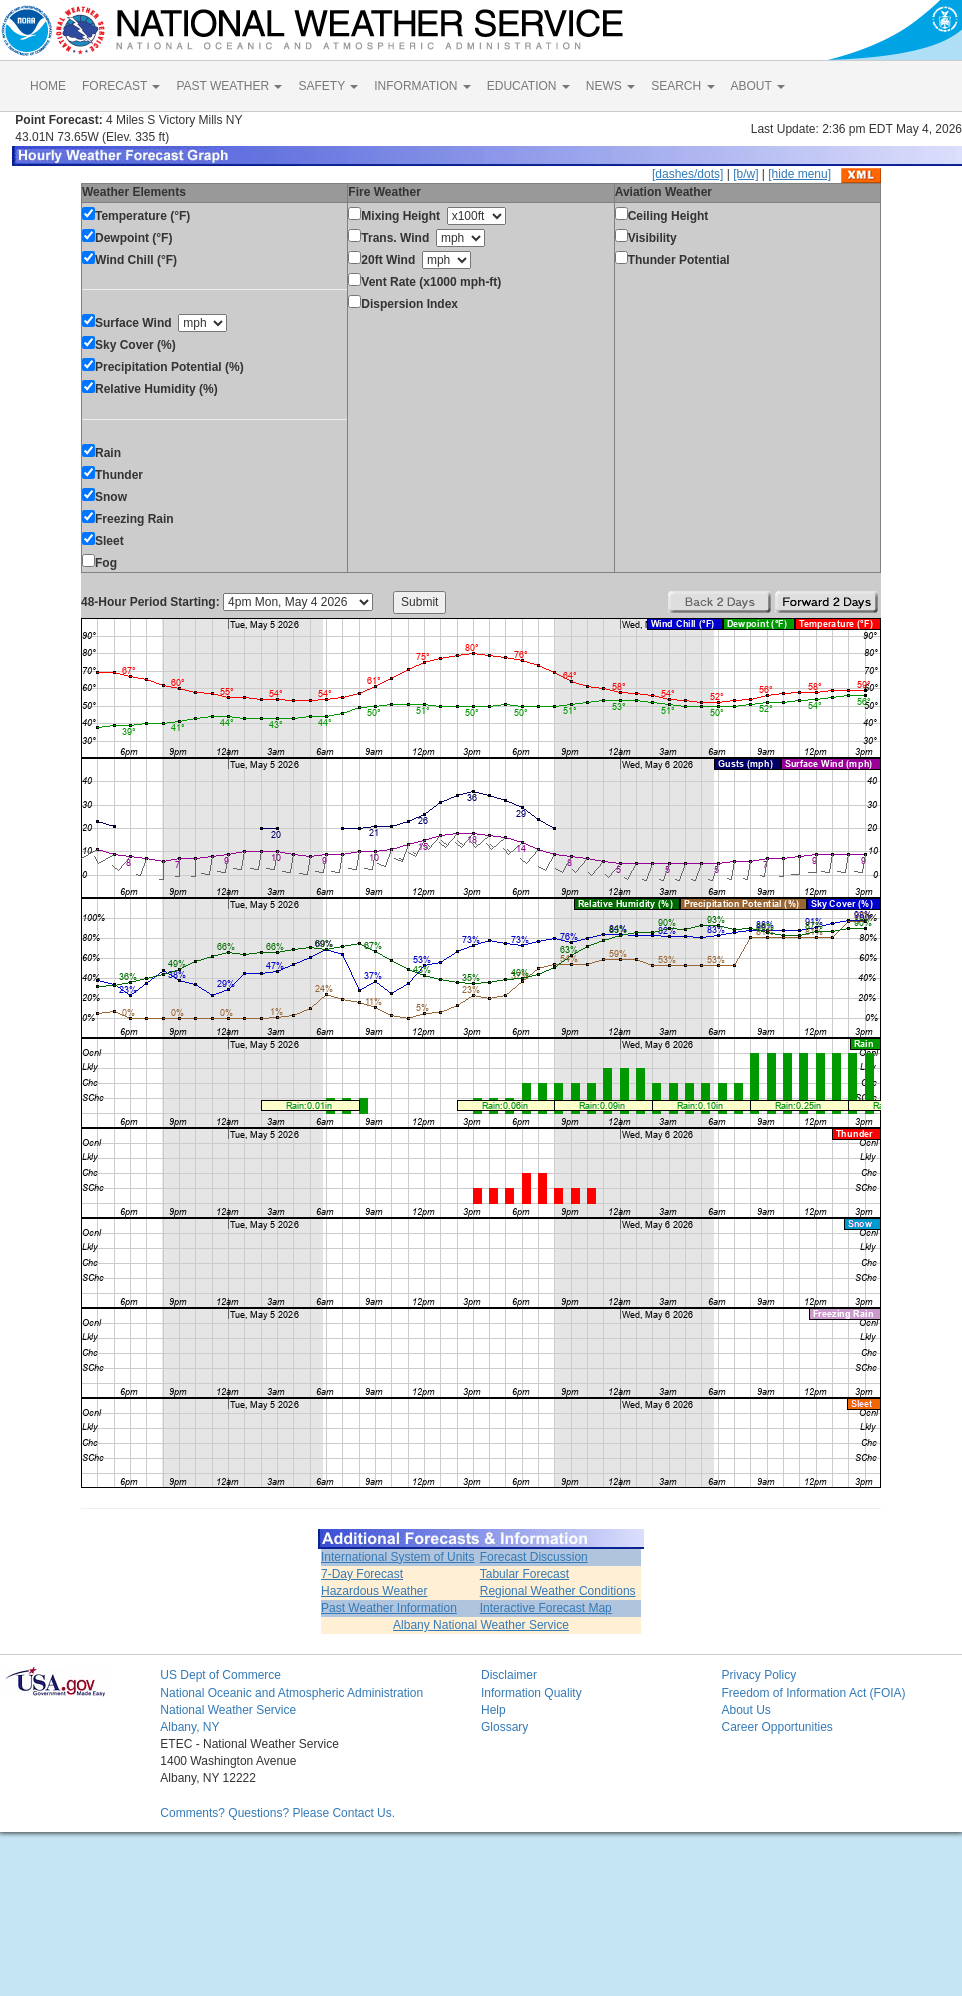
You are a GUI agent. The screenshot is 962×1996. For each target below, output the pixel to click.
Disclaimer (509, 1675)
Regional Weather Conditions (558, 1591)
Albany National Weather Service (481, 1625)
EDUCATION (528, 86)
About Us (745, 1710)
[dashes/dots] (687, 174)
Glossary (504, 1727)
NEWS (610, 86)
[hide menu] (799, 174)
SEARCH (682, 86)
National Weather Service (228, 1710)
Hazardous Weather (374, 1591)
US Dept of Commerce (220, 1675)
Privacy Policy (758, 1675)
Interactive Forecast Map (546, 1608)
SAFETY (328, 86)
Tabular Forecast (524, 1574)
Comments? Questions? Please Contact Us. (277, 1813)
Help (493, 1710)
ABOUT (758, 86)
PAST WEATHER (229, 86)
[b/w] (745, 174)
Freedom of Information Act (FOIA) (813, 1693)
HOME (48, 86)
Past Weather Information (389, 1608)
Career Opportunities (776, 1727)
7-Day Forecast (362, 1574)
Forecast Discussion (534, 1557)
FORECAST (121, 86)
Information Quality (531, 1693)
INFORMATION (422, 86)
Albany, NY (189, 1727)
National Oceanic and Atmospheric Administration (291, 1693)
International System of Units (397, 1557)
